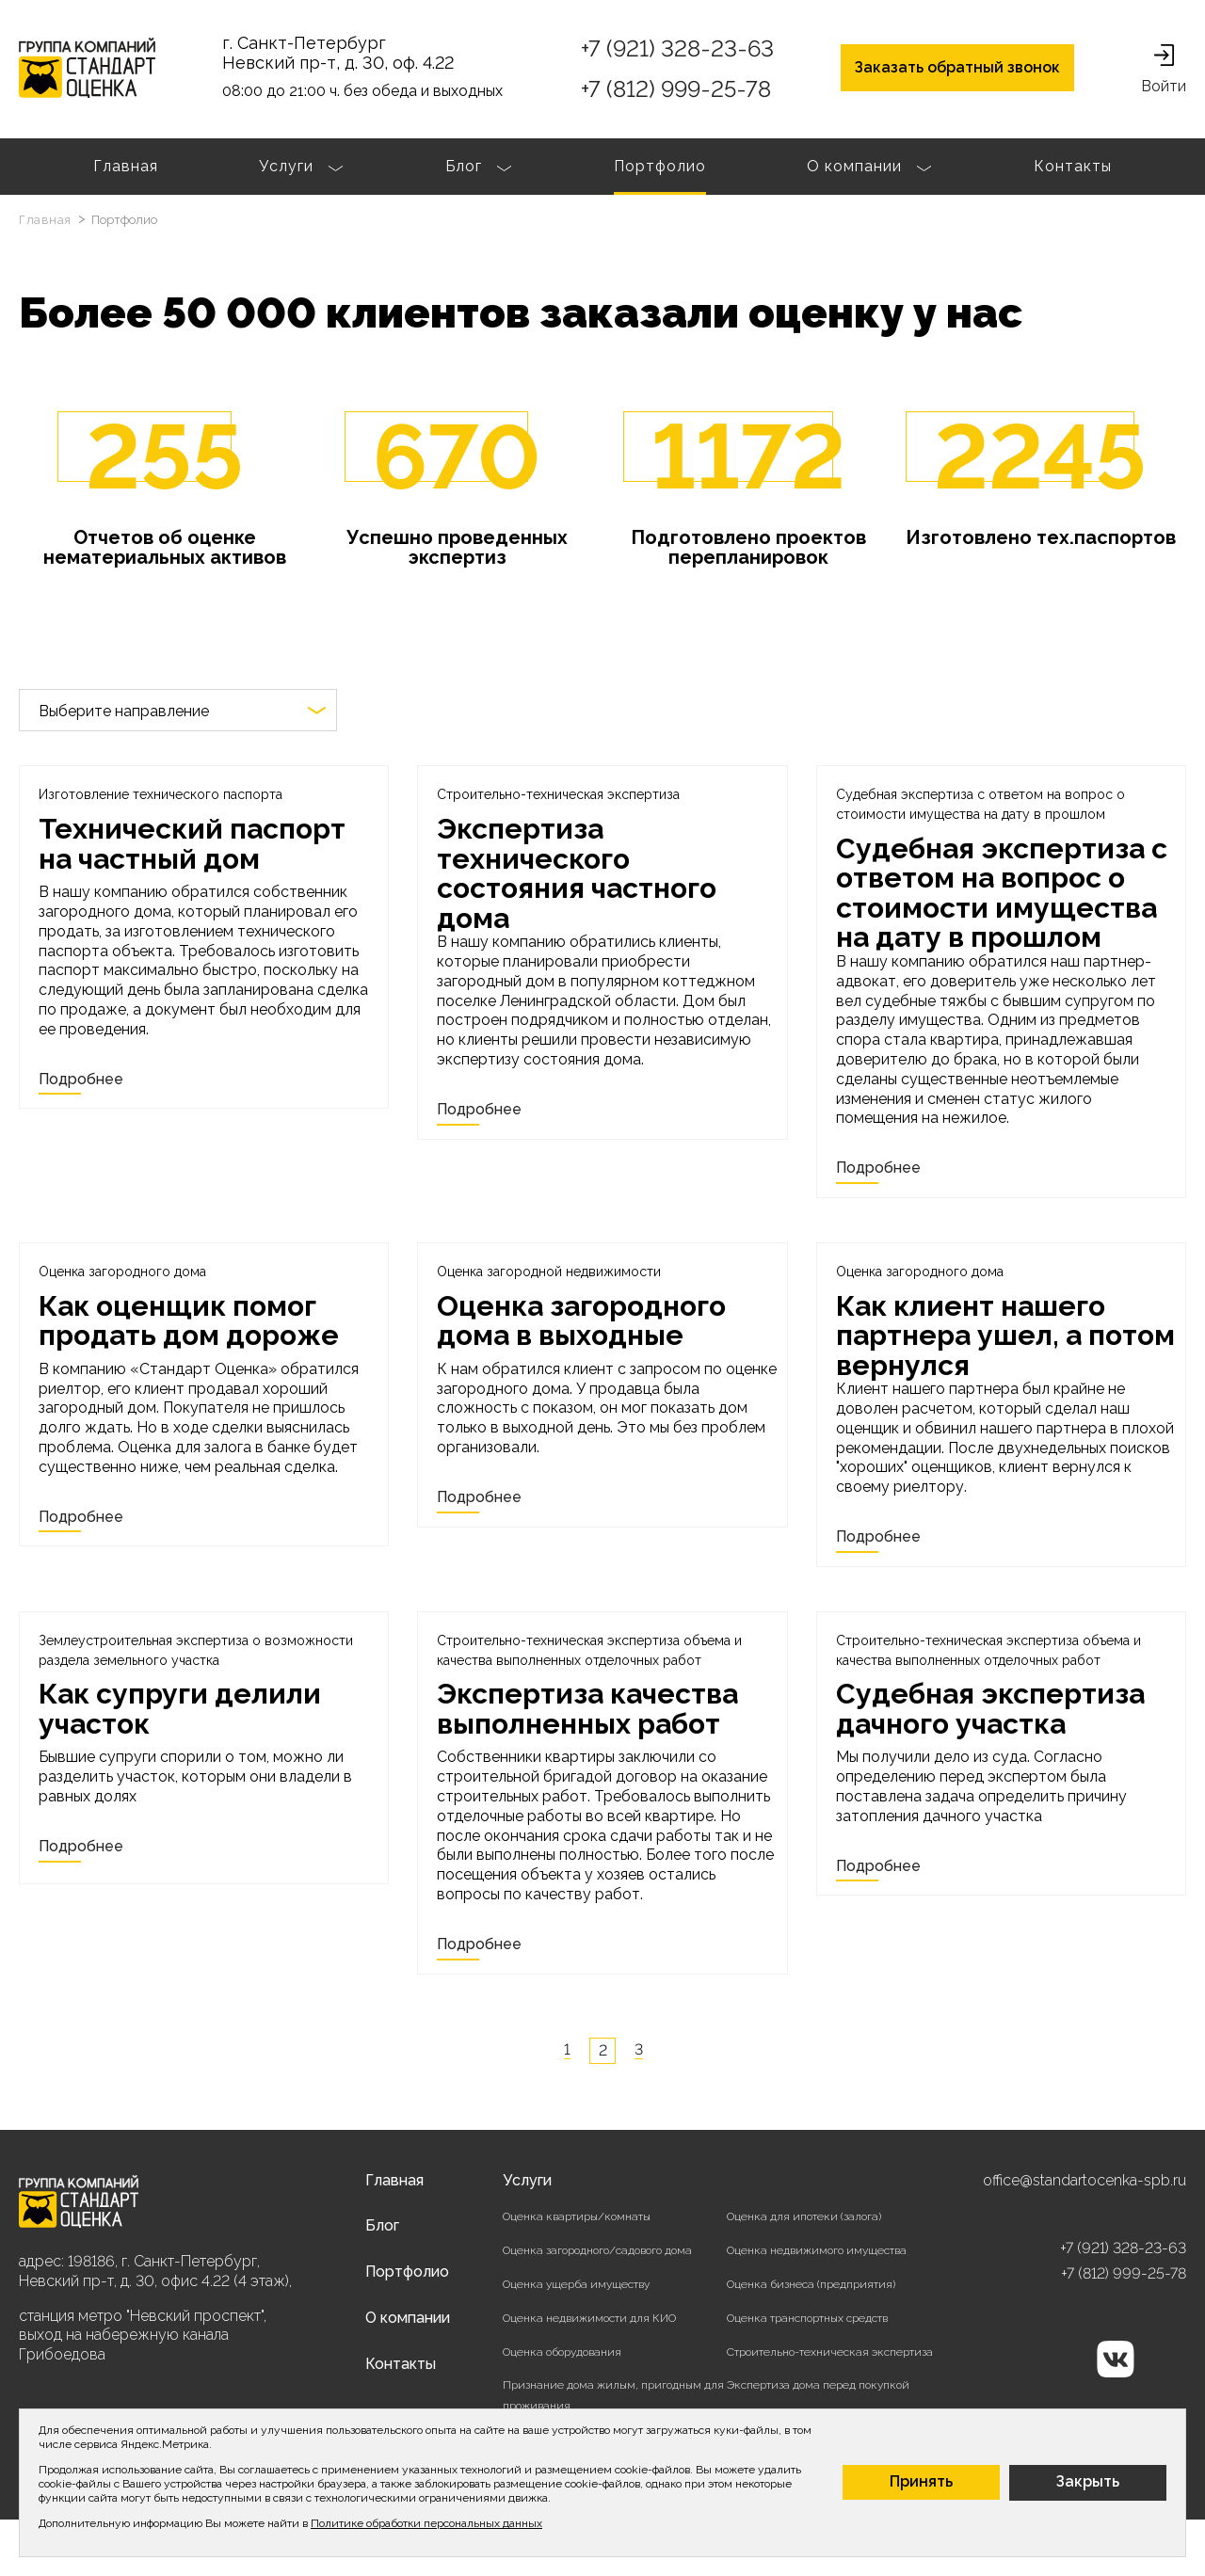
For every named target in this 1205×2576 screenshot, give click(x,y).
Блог (478, 168)
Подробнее (81, 1079)
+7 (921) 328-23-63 (677, 48)
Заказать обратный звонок (957, 67)
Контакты (1073, 166)
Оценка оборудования (562, 2352)
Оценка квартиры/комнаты (577, 2216)
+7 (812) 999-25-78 (676, 89)
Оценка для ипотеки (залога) (804, 2216)
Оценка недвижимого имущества (817, 2250)
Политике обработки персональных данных (426, 2523)
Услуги (301, 168)
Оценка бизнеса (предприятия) (811, 2284)
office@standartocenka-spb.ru (1084, 2180)
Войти (1163, 69)
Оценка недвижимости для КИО (589, 2318)
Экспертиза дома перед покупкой (818, 2385)
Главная (125, 166)
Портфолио (660, 166)
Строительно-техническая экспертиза (830, 2352)
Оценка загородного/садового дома (597, 2250)
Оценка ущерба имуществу (576, 2284)
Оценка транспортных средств (807, 2318)
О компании (869, 168)
